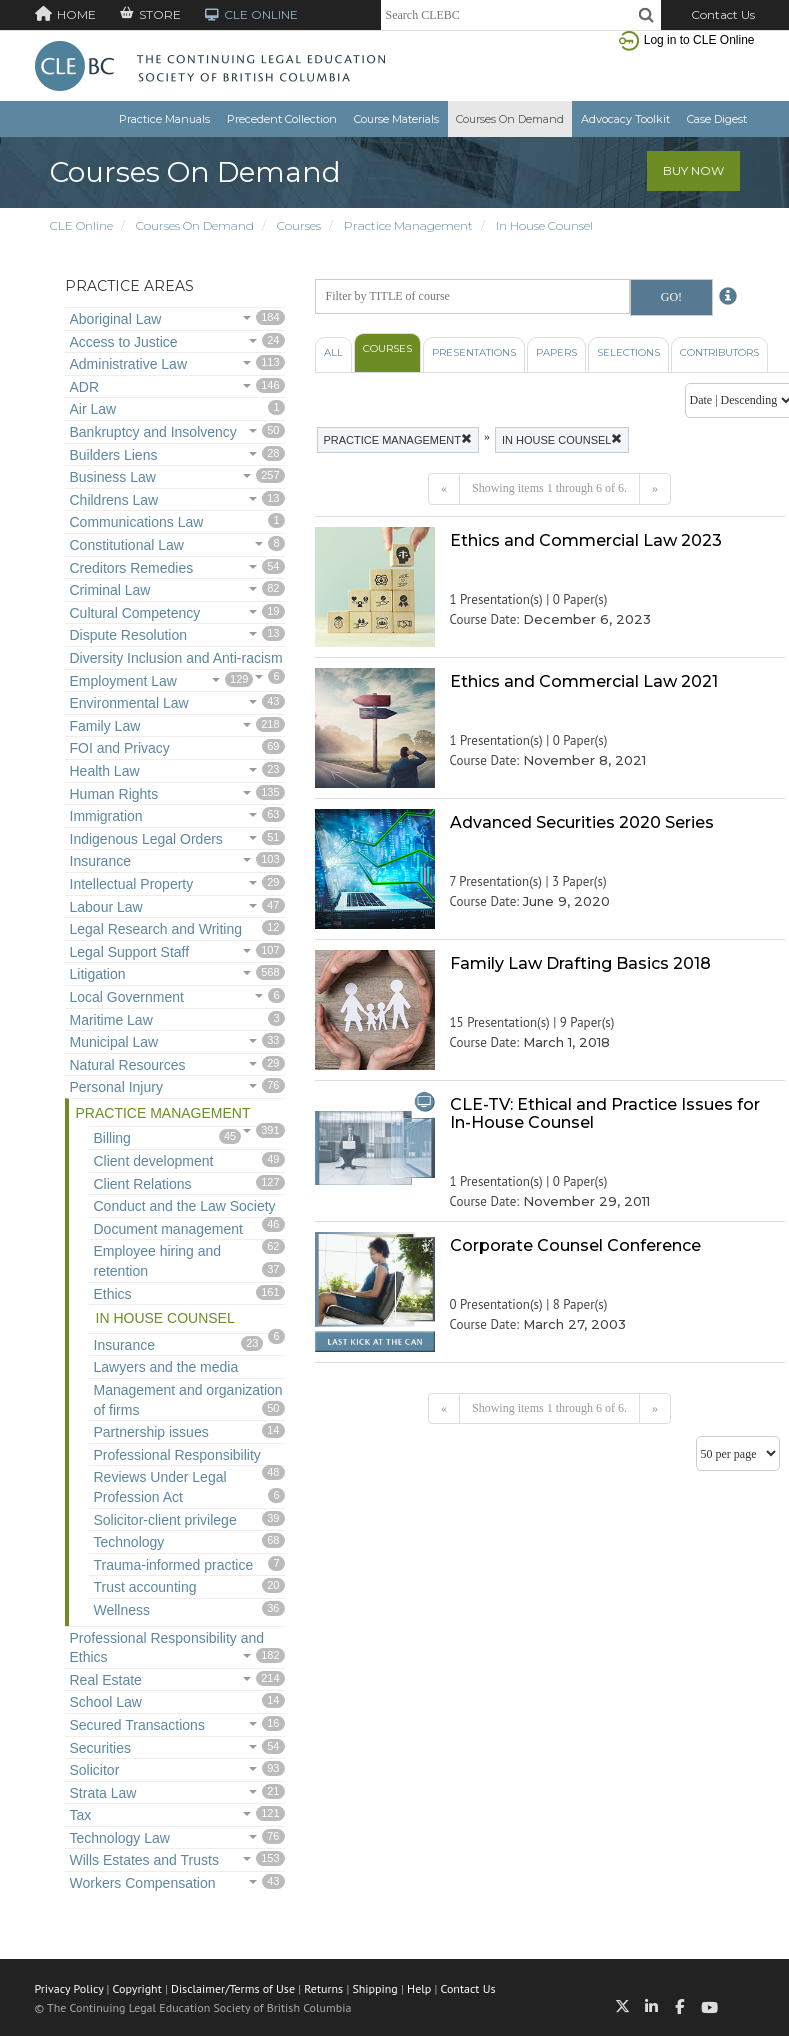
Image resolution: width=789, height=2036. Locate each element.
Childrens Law (114, 500)
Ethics (113, 1294)
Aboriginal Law (116, 319)
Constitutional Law (127, 545)
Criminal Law (110, 590)
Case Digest (717, 119)
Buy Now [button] (693, 170)
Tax (81, 1815)
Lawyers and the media (166, 1367)
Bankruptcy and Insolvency (153, 432)
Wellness (122, 1610)
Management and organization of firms (188, 1400)
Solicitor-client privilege (165, 1520)
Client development (154, 1161)
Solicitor (95, 1770)
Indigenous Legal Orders (146, 839)
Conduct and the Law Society (185, 1206)
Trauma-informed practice (174, 1565)
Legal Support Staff (130, 952)
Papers (556, 352)
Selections (628, 352)
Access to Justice (124, 342)
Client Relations (143, 1184)
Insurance (100, 861)
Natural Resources (128, 1065)
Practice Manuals (164, 119)
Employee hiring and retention (158, 1261)
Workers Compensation (143, 1883)
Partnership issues (151, 1432)
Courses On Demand (510, 119)
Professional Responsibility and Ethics (167, 1648)
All (333, 352)
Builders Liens (114, 455)
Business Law (113, 477)
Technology (129, 1542)
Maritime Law (111, 1020)
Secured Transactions (137, 1725)
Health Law (105, 771)
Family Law (105, 726)
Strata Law (103, 1793)
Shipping (374, 1988)
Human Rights (114, 794)
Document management (168, 1229)
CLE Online (81, 225)
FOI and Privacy (120, 748)
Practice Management (408, 225)
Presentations (474, 352)
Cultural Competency (135, 613)
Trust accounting (145, 1587)
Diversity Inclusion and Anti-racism (176, 658)
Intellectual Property (132, 884)
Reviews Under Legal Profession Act (160, 1487)
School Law (106, 1702)
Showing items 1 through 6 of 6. (549, 488)
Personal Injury (116, 1087)
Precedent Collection (282, 119)
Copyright (137, 1988)
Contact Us (723, 14)
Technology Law (120, 1838)
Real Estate (106, 1680)
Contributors (719, 352)
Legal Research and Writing (156, 929)
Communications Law (137, 522)
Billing (112, 1138)
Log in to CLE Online (699, 40)
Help (419, 1988)
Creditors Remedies (132, 568)
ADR (85, 387)
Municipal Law (114, 1042)
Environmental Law (129, 703)
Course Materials (396, 119)
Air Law (93, 409)
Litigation (98, 974)
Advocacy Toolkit (625, 119)
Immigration (106, 816)
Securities (100, 1748)
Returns (323, 1988)
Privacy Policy (69, 1988)
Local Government (127, 997)
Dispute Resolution (129, 635)
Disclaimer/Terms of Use (233, 1988)
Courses (299, 225)
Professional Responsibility (177, 1455)
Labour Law (106, 907)
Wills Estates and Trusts (144, 1860)
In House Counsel (544, 225)
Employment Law (123, 681)
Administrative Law (129, 364)
